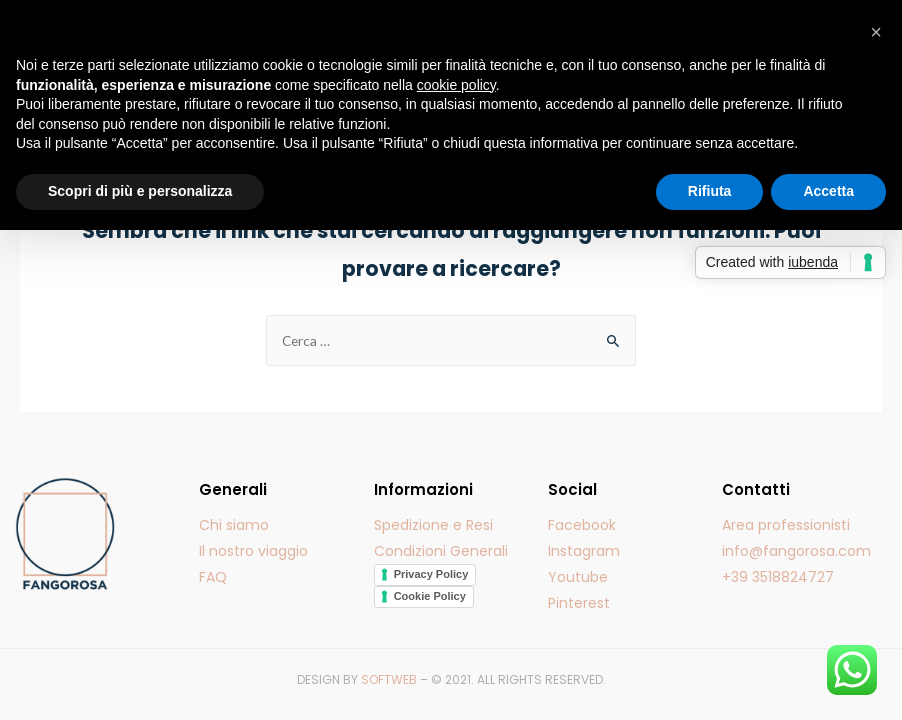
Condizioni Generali (441, 551)
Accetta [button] (828, 191)
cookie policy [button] (456, 85)
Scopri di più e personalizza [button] (140, 191)
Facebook (582, 525)
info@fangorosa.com (796, 551)
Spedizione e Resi (433, 525)
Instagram (584, 551)
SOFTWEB (389, 679)
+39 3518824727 (778, 577)
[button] (876, 32)
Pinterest (579, 603)
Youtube (578, 577)
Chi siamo (234, 525)
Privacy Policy (431, 574)
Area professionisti (786, 525)
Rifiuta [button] (710, 191)
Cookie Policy (430, 596)
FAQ (213, 577)
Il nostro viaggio (253, 551)
